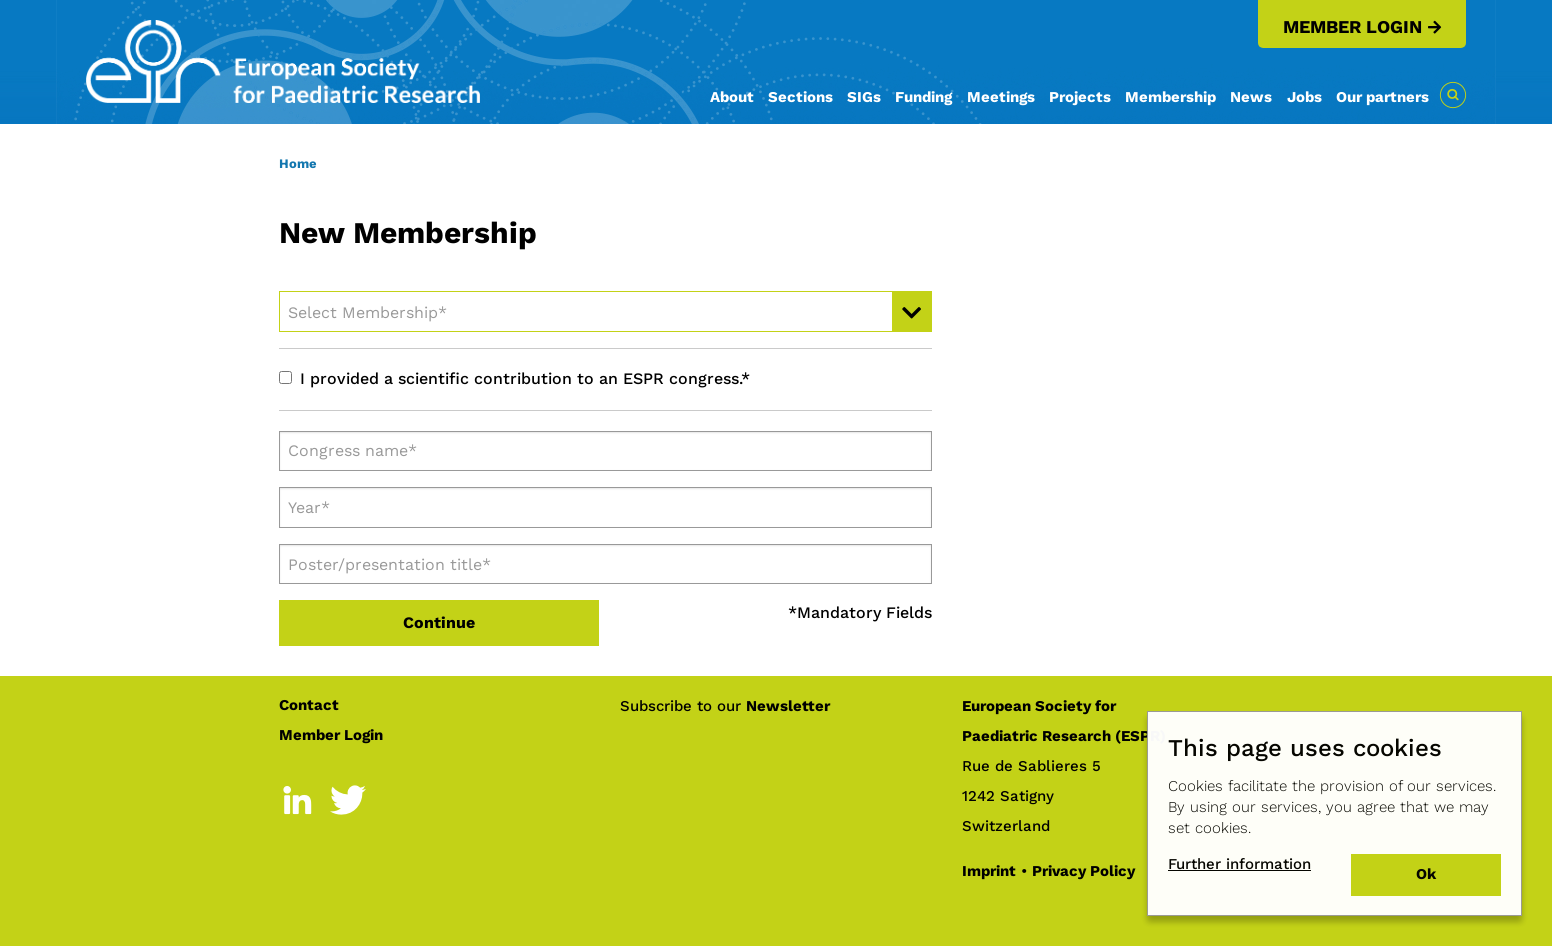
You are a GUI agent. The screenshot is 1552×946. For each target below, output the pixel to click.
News (1251, 97)
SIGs (864, 97)
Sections (800, 97)
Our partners (1382, 97)
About (732, 97)
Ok (1426, 874)
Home (298, 163)
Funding (923, 97)
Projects (1080, 97)
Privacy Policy (1083, 871)
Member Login (1352, 26)
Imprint (989, 871)
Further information (1239, 864)
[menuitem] (732, 108)
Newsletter (788, 706)
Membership (1170, 97)
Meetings (1001, 97)
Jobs (1304, 97)
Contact (309, 705)
